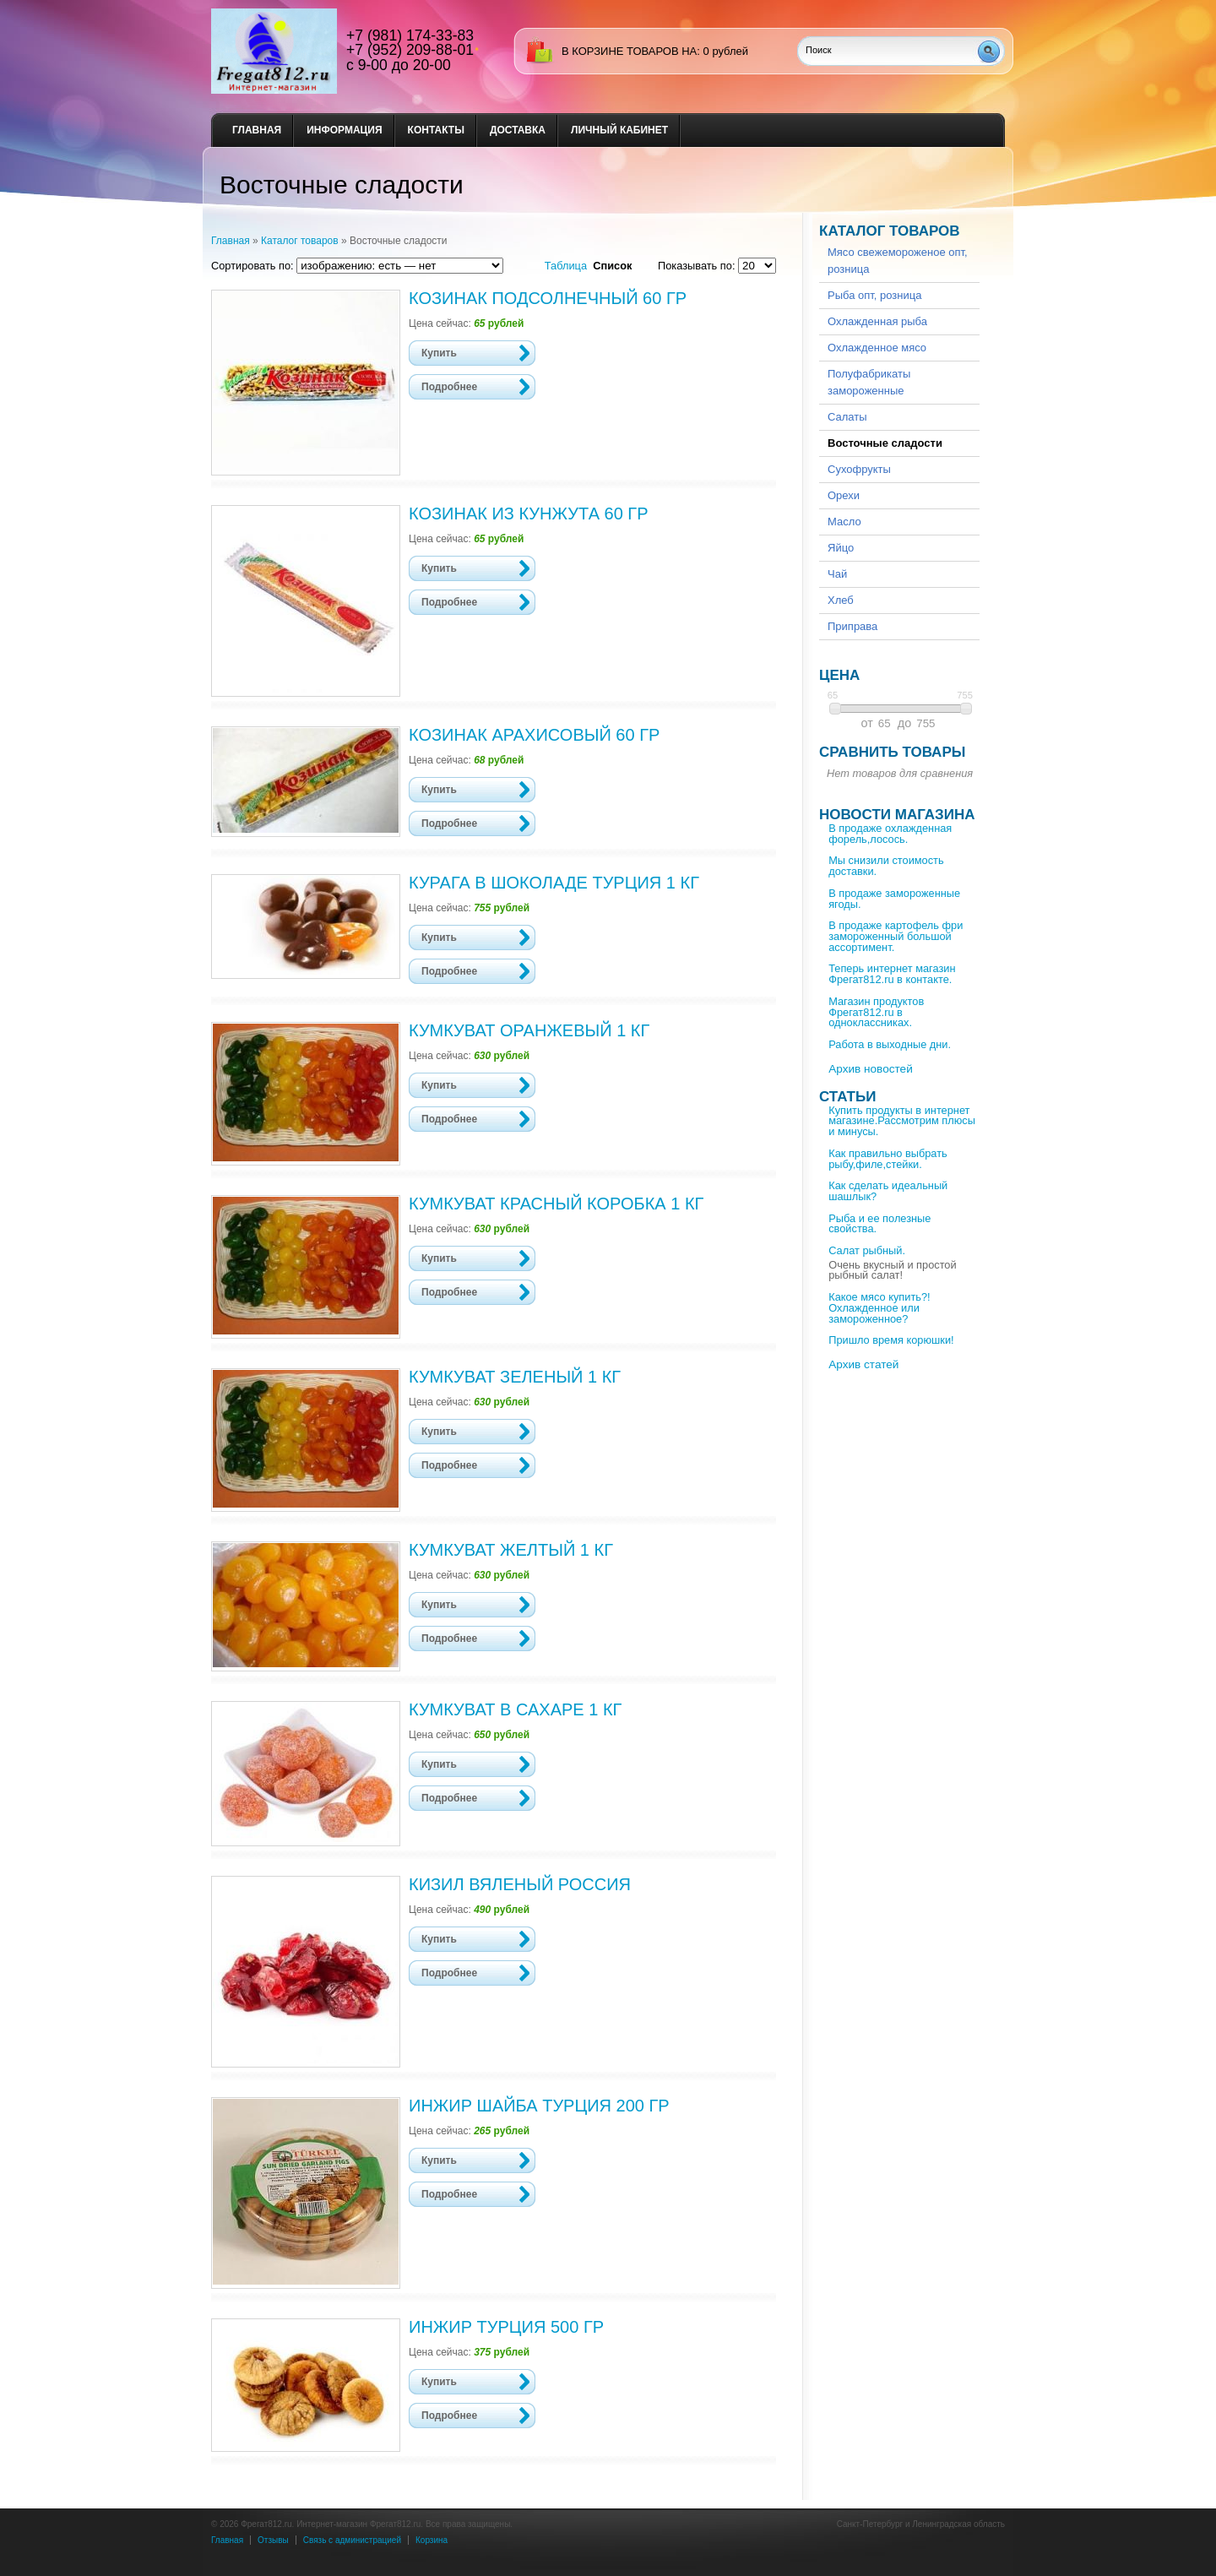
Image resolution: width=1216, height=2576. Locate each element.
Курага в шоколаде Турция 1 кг (554, 882)
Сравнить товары (892, 752)
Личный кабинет (619, 130)
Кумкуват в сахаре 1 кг (515, 1709)
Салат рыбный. (866, 1250)
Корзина (431, 2540)
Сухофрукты (859, 469)
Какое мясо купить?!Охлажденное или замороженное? (879, 1308)
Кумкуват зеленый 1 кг (515, 1376)
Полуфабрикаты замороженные (869, 382)
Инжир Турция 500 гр (506, 2327)
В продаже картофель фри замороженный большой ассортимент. (895, 936)
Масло (844, 521)
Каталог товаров (300, 241)
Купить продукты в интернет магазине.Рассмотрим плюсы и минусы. (901, 1121)
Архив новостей (870, 1068)
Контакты (436, 130)
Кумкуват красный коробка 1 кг (556, 1203)
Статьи (847, 1097)
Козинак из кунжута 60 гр (529, 513)
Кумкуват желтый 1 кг (511, 1550)
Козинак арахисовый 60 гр (534, 735)
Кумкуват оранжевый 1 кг (529, 1030)
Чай (837, 574)
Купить (439, 353)
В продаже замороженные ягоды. (894, 898)
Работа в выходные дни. (889, 1044)
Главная (256, 130)
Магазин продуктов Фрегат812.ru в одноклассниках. (876, 1012)
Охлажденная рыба (877, 321)
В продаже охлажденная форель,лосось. (890, 833)
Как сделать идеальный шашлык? (887, 1191)
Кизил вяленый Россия (520, 1884)
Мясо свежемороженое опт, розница (898, 260)
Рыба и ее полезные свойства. (879, 1224)
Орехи (844, 495)
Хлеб (841, 600)
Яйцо (841, 547)
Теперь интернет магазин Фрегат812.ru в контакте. (891, 974)
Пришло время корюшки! (890, 1340)
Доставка (518, 130)
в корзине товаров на (629, 51)
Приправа (852, 626)
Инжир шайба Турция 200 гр (539, 2105)
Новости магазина (896, 815)
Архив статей (863, 1364)
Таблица (566, 265)
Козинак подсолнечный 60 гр (548, 298)
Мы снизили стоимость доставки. (885, 866)
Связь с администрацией (352, 2540)
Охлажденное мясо (877, 347)
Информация (344, 130)
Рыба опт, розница (874, 295)
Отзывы (273, 2540)
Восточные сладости (885, 443)
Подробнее (449, 387)
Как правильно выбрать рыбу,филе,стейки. (887, 1159)
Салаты (847, 416)
